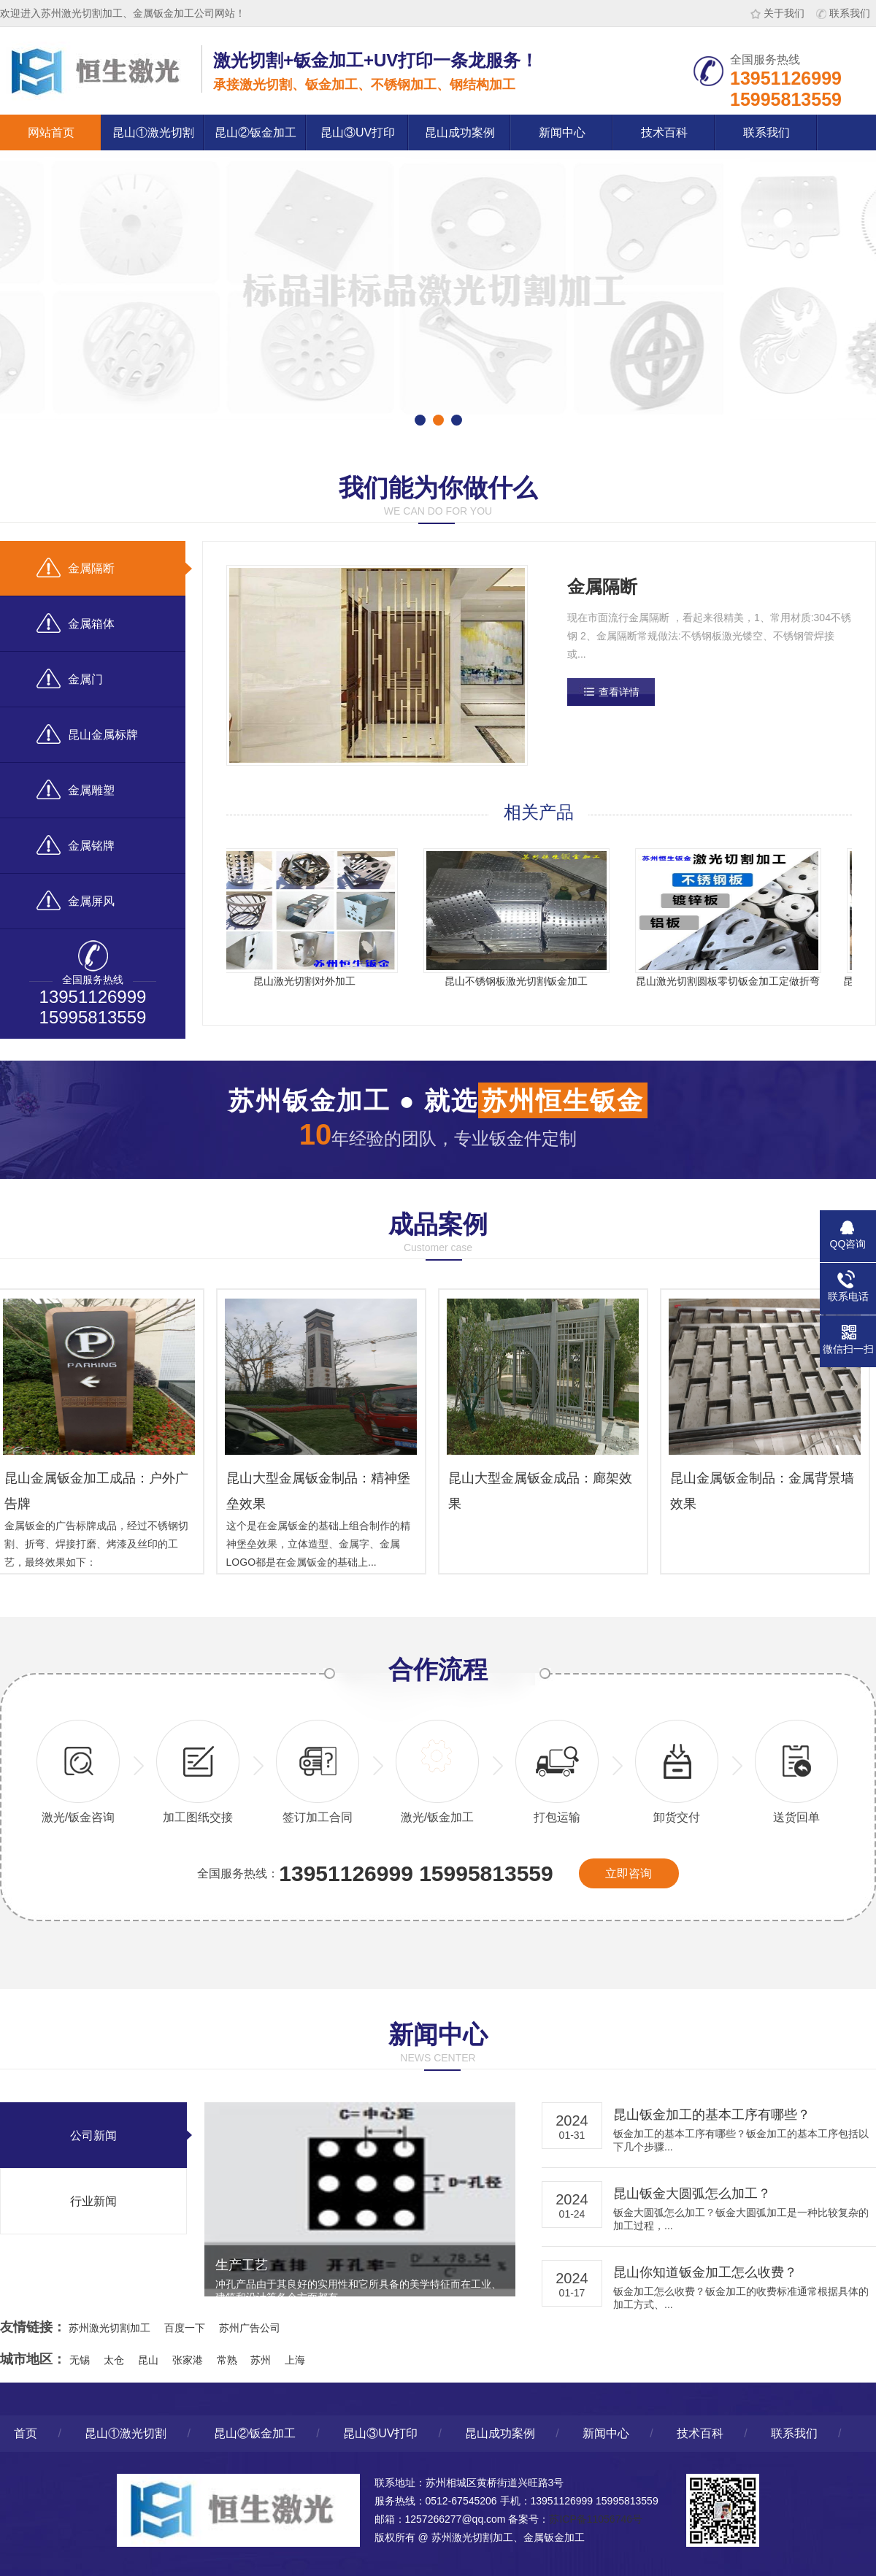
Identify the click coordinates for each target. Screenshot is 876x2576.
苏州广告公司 (249, 2328)
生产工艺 (241, 2265)
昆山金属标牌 (87, 734)
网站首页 (51, 132)
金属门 (69, 678)
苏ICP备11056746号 (595, 2519)
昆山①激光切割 (153, 132)
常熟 (227, 2360)
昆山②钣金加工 (255, 132)
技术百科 (664, 132)
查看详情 (619, 692)
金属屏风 (75, 900)
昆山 (148, 2360)
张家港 (187, 2360)
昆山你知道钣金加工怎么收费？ (705, 2272)
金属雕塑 (75, 789)
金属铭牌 (75, 845)
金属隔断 (75, 567)
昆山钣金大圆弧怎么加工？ (692, 2193)
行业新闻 (93, 2201)
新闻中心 (562, 132)
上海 (295, 2360)
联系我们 (843, 13)
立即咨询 (628, 1873)
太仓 (114, 2360)
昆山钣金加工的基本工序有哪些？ (711, 2114)
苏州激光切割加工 (109, 2328)
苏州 (260, 2360)
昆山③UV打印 (357, 132)
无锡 (79, 2360)
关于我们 (777, 13)
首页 (25, 2433)
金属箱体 (75, 623)
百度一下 (184, 2328)
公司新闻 (93, 2135)
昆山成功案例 (460, 132)
